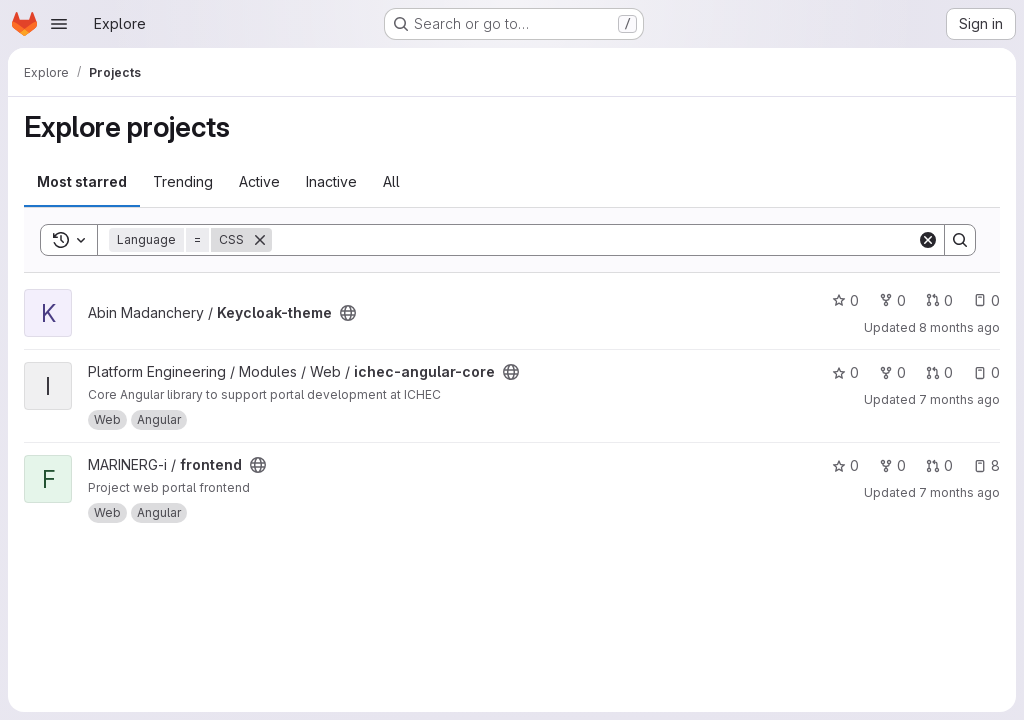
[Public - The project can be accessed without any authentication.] (348, 313)
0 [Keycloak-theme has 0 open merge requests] (939, 300)
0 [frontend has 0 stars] (845, 465)
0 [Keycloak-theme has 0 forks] (892, 300)
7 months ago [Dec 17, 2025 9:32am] (959, 492)
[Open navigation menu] (59, 24)
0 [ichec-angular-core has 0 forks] (892, 372)
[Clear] (928, 240)
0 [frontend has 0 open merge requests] (939, 465)
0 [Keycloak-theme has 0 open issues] (986, 300)
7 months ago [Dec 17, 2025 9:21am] (959, 399)
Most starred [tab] (82, 181)
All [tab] (391, 181)
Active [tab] (259, 181)
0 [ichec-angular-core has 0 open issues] (986, 372)
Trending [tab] (183, 181)
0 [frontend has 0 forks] (892, 465)
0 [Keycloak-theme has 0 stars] (845, 300)
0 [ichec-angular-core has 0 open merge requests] (939, 372)
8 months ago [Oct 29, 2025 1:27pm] (959, 327)
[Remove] (260, 240)
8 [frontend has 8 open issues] (986, 465)
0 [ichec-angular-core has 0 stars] (845, 372)
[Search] (594, 240)
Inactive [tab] (331, 181)
